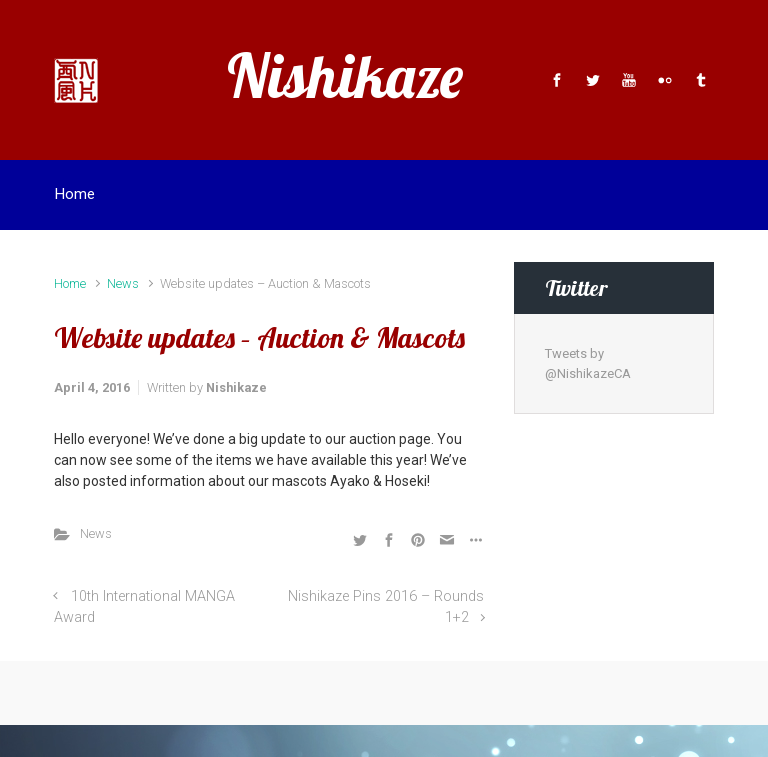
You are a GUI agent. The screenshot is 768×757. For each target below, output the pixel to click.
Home (70, 283)
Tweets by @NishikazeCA (588, 363)
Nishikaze (345, 75)
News (123, 283)
